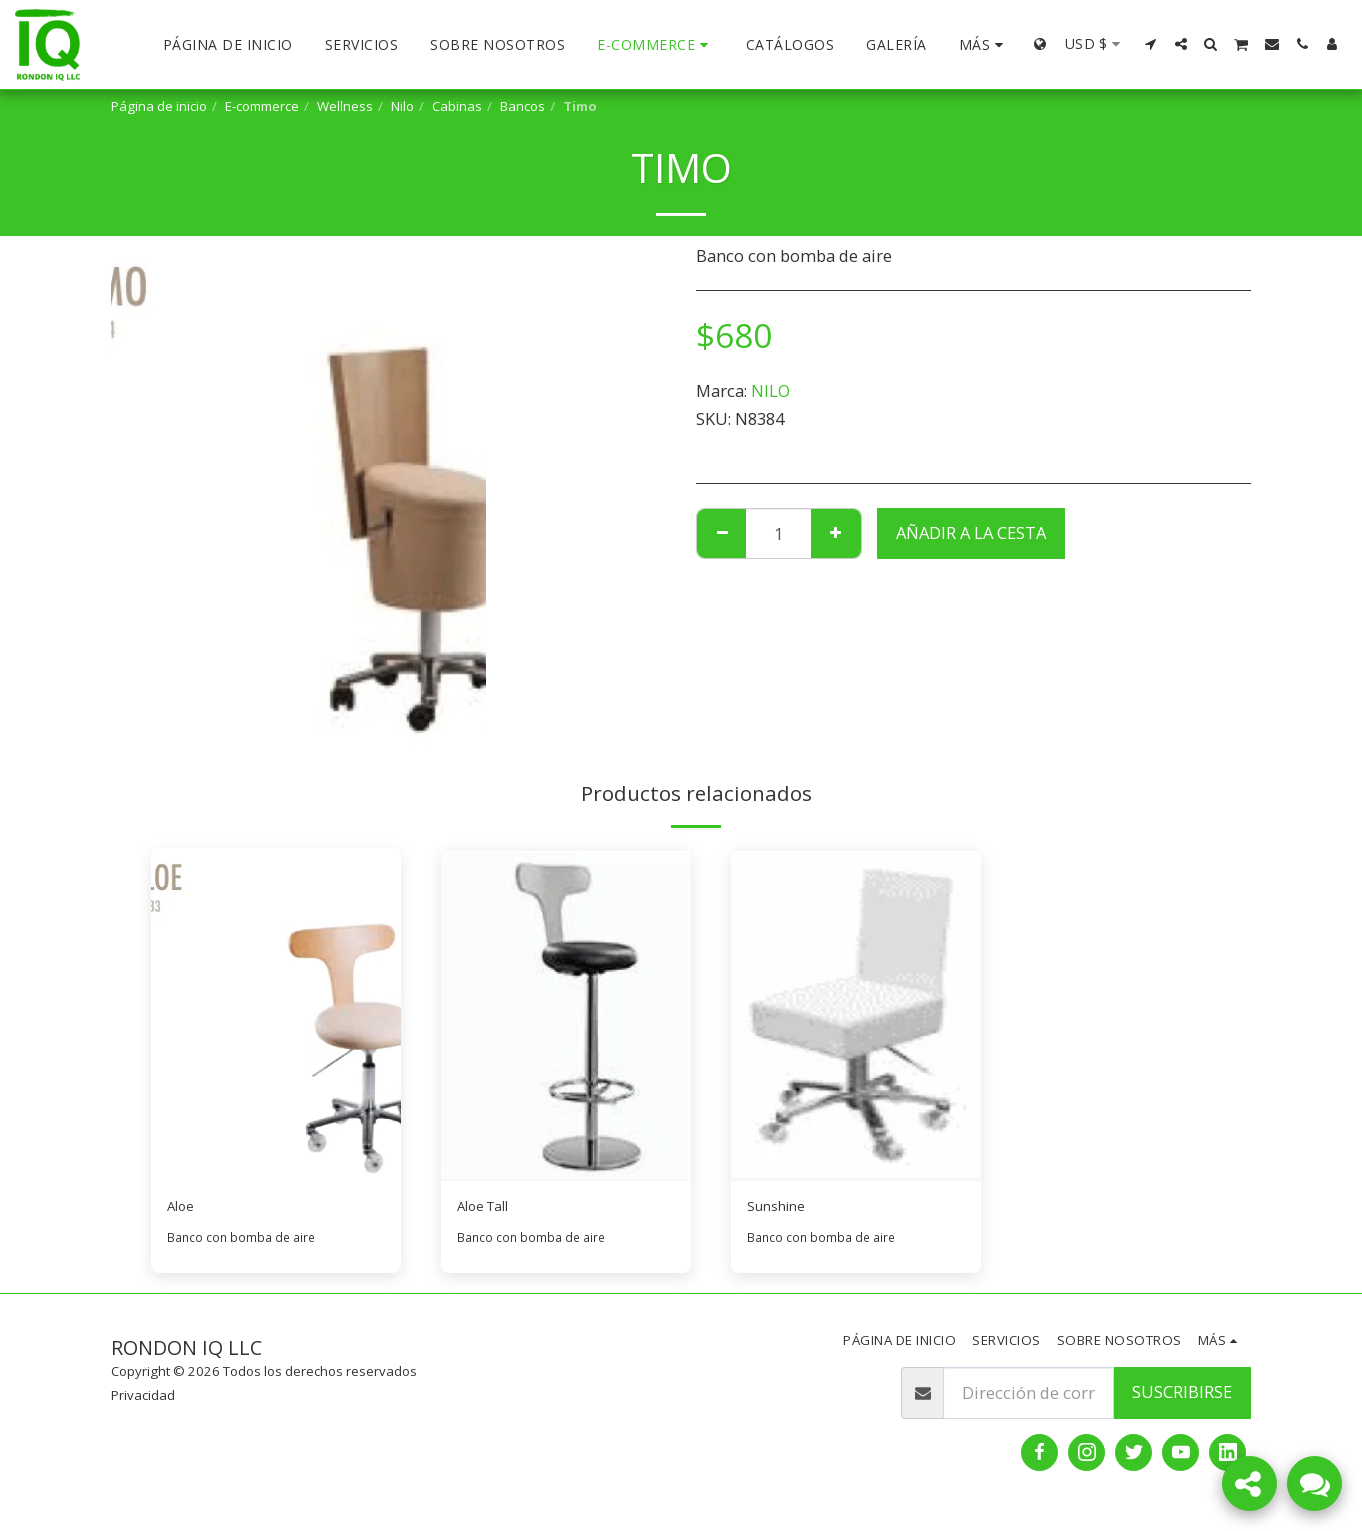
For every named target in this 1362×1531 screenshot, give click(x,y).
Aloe (184, 1208)
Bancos (522, 106)
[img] (276, 1014)
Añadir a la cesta (971, 532)
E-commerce (262, 106)
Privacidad (143, 1400)
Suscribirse (1182, 1397)
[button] (1151, 44)
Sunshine (783, 1208)
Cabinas (457, 106)
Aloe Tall (491, 1208)
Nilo (402, 106)
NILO (770, 390)
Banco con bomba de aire (244, 1242)
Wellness (345, 106)
